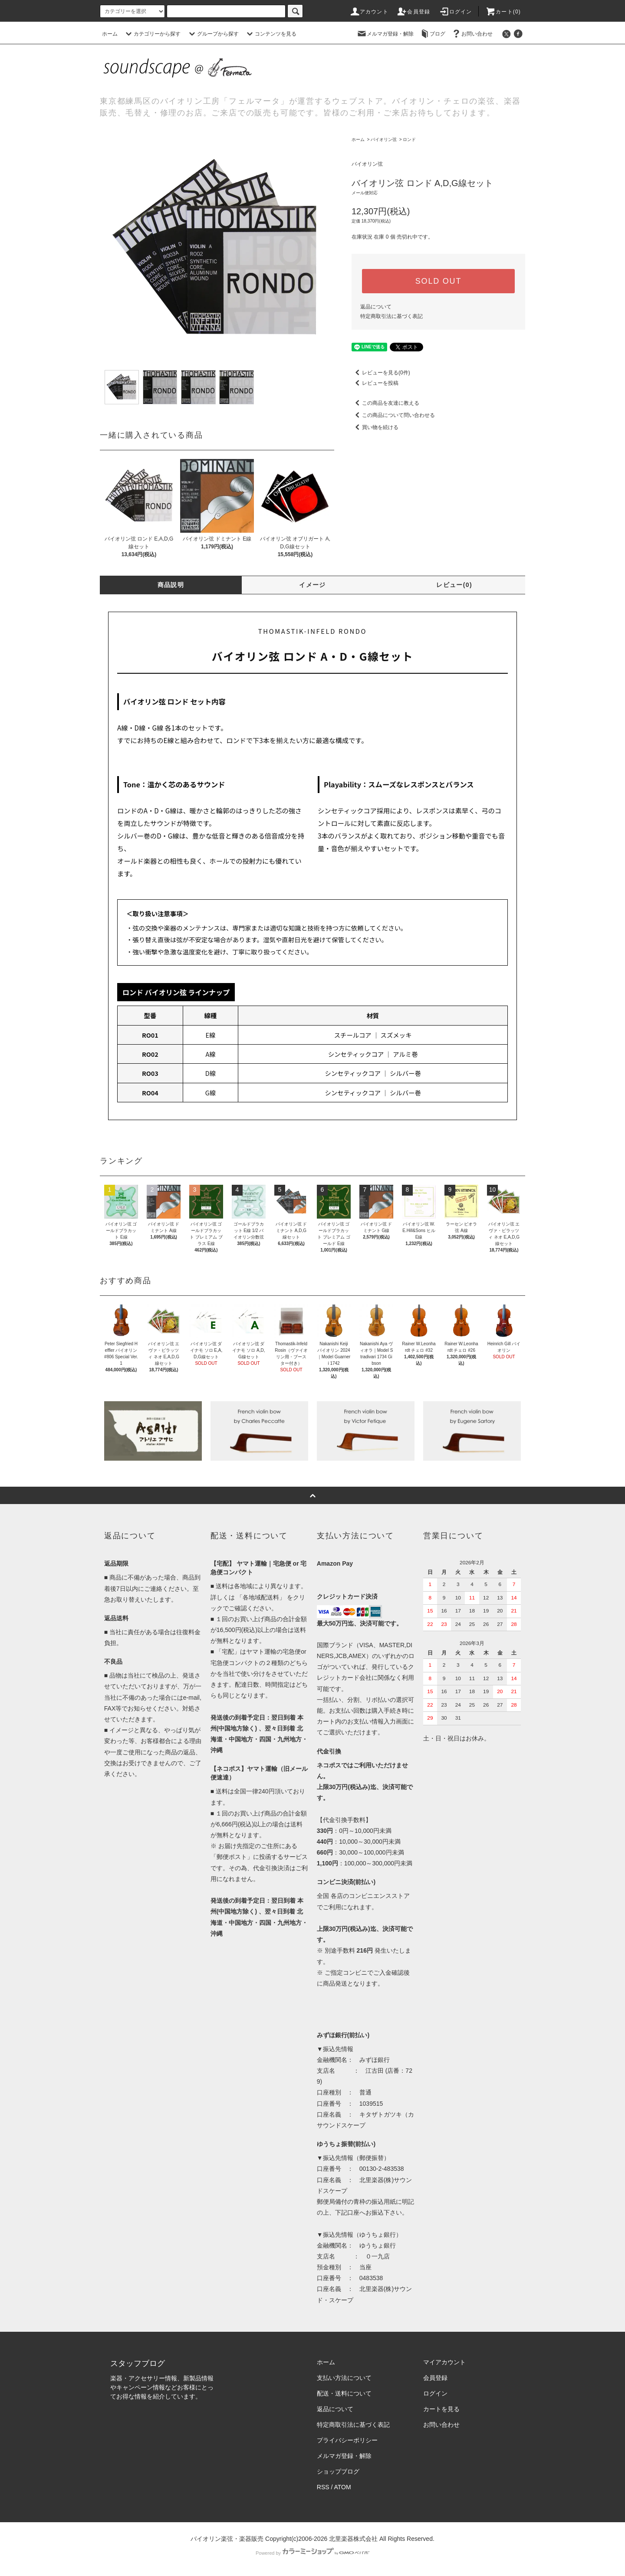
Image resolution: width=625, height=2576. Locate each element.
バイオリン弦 (384, 139)
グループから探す (213, 34)
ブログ (432, 34)
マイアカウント (444, 2362)
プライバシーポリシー (347, 2440)
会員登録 (413, 12)
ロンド (409, 139)
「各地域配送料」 (261, 1597)
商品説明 (171, 584)
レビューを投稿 (375, 383)
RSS (323, 2487)
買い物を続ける (375, 427)
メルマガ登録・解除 (385, 34)
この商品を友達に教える (385, 403)
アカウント (368, 12)
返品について (375, 307)
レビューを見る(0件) (381, 373)
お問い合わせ (472, 34)
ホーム (110, 34)
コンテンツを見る (270, 34)
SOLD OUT (438, 281)
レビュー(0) (454, 584)
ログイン (455, 12)
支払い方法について (344, 2377)
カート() (503, 12)
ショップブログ (338, 2471)
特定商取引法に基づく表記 (391, 316)
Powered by (312, 2553)
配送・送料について (344, 2393)
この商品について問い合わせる (393, 415)
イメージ (312, 584)
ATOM (342, 2487)
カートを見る (441, 2409)
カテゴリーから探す (152, 34)
